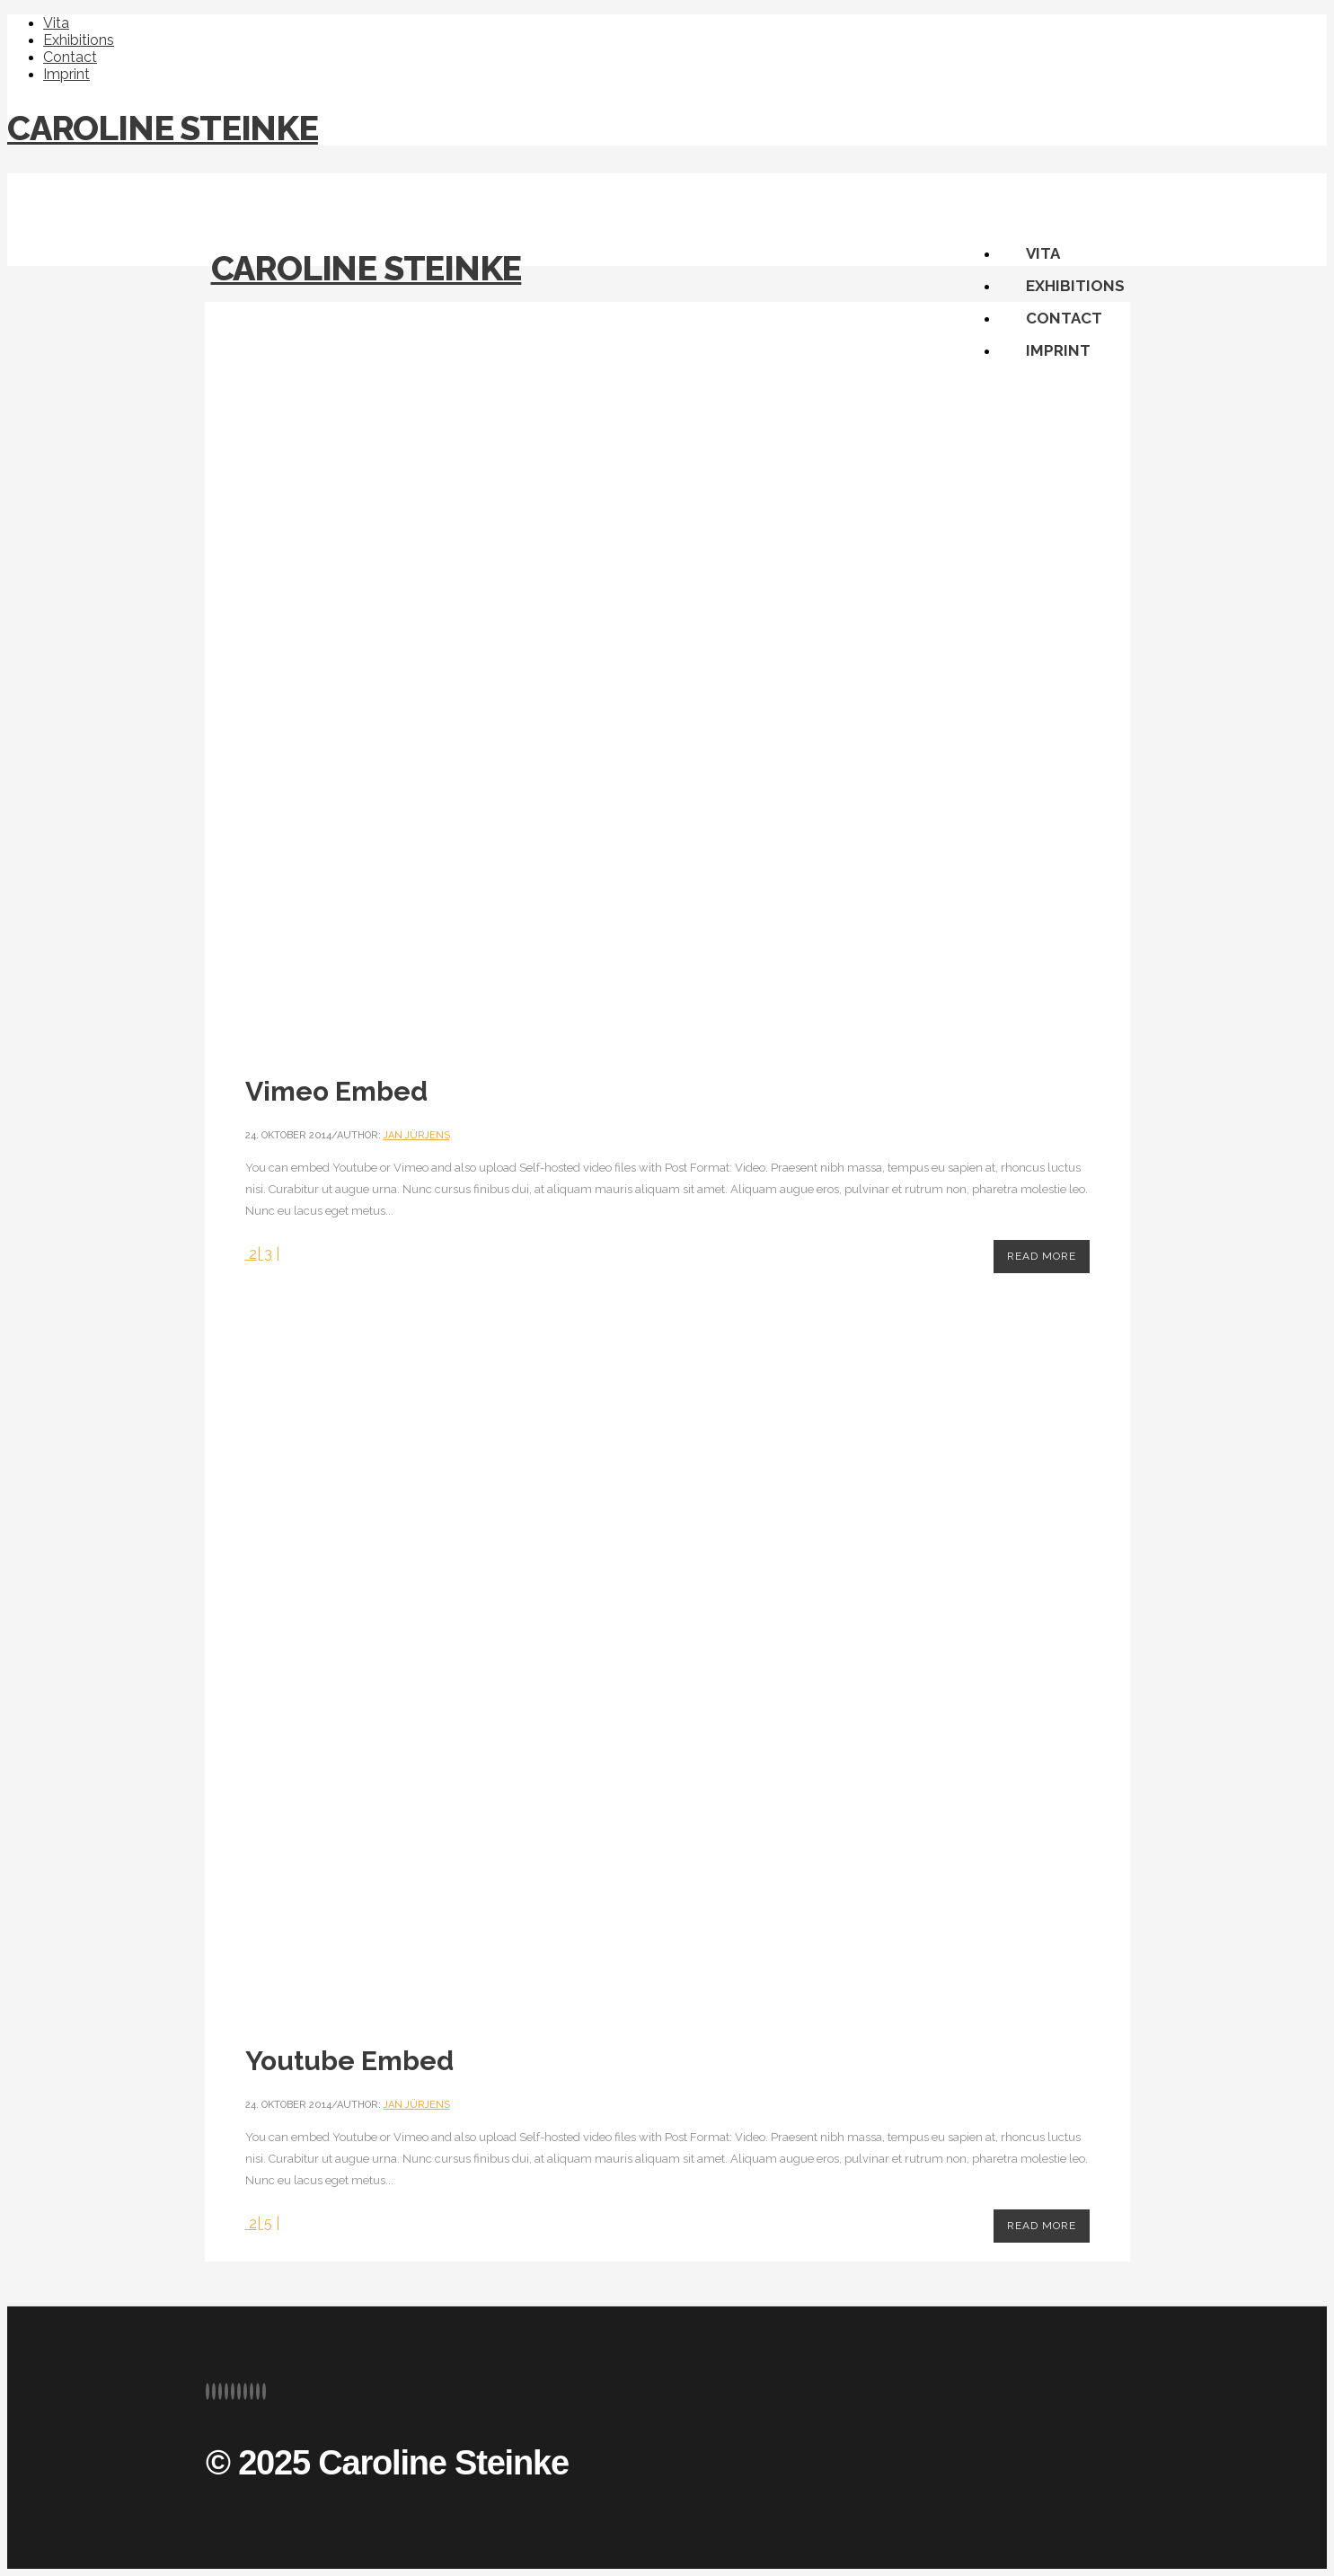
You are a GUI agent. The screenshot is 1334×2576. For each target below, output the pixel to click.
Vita (56, 22)
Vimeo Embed (336, 1091)
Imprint (66, 74)
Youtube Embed (349, 2060)
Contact (70, 57)
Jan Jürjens (417, 1135)
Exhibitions (78, 40)
